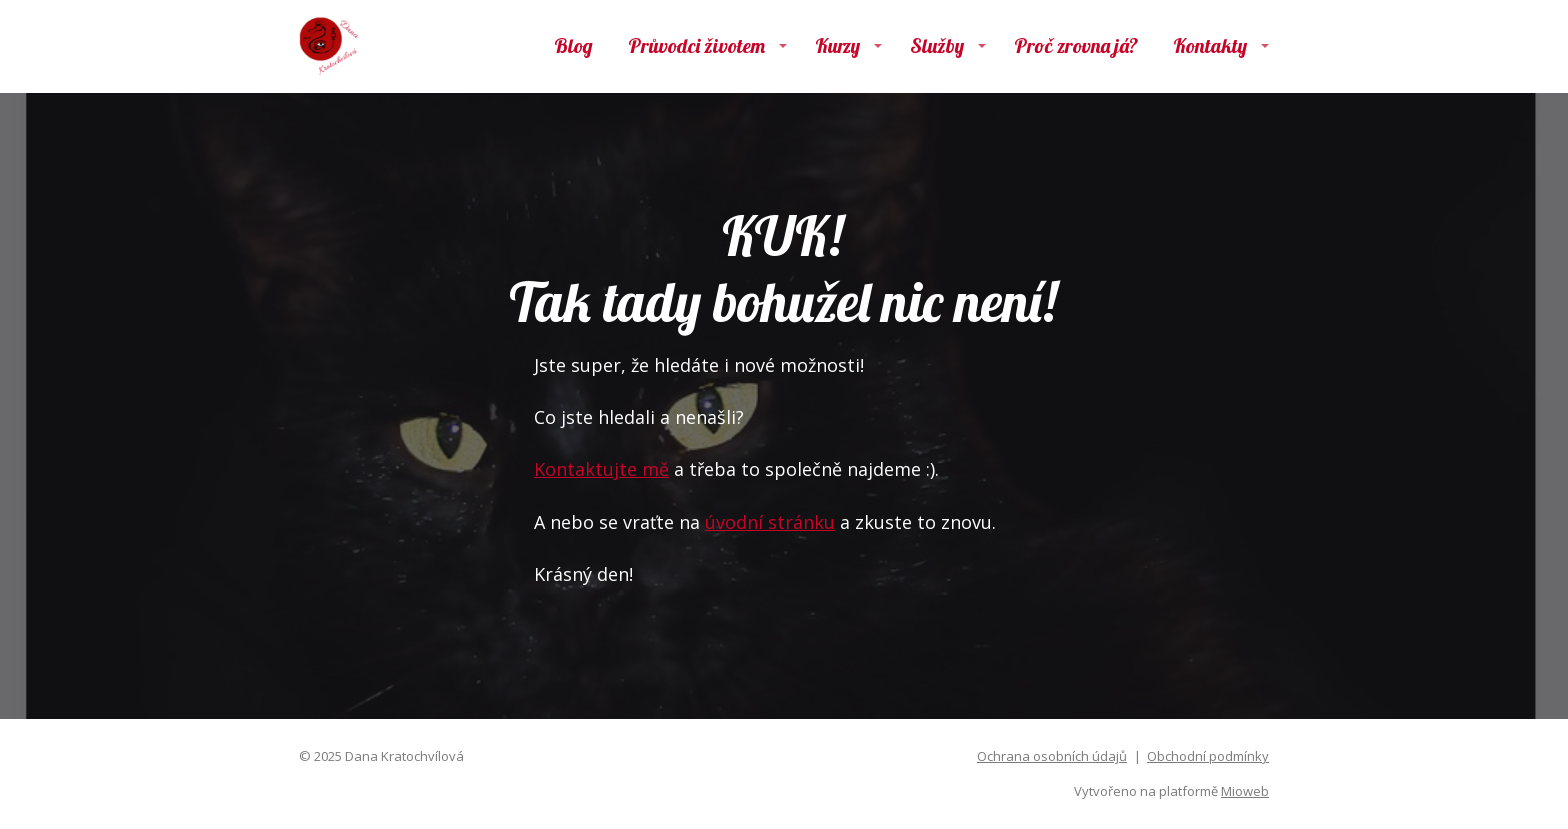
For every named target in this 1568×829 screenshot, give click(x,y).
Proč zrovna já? (1076, 45)
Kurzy (837, 45)
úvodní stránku (770, 522)
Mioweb (1245, 791)
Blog (573, 45)
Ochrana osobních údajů (1052, 756)
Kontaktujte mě (601, 469)
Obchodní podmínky (1208, 756)
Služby (937, 45)
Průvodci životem (696, 45)
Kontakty (1210, 45)
